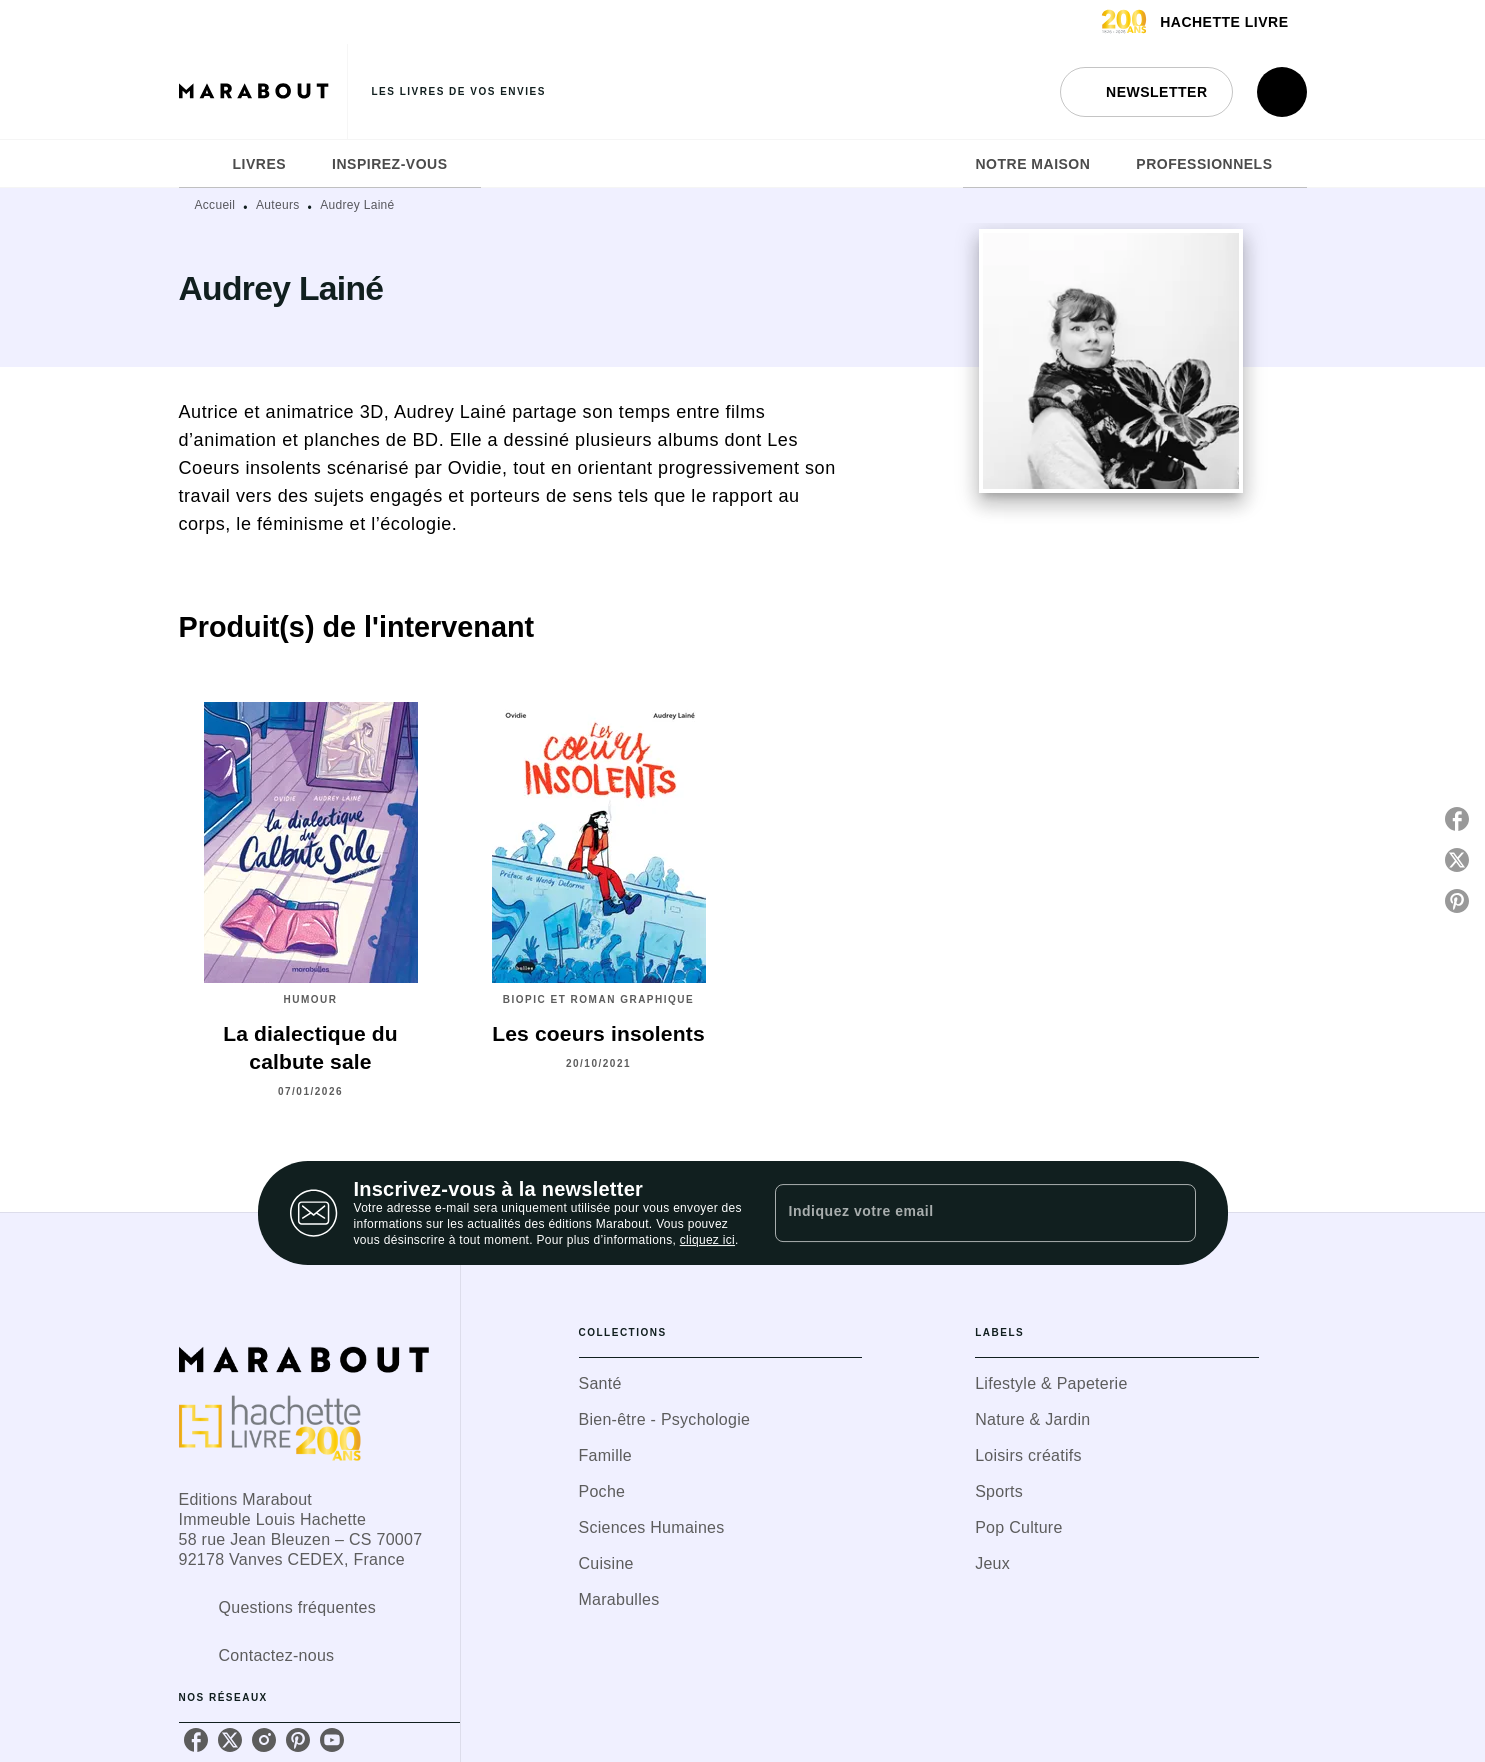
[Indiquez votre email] (960, 1213)
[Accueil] (263, 91)
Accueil (215, 205)
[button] (1146, 92)
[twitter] (230, 1740)
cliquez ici (707, 1240)
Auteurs (277, 205)
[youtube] (332, 1740)
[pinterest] (298, 1740)
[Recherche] (1282, 92)
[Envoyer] (1172, 1213)
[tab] (200, 164)
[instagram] (264, 1740)
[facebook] (196, 1740)
